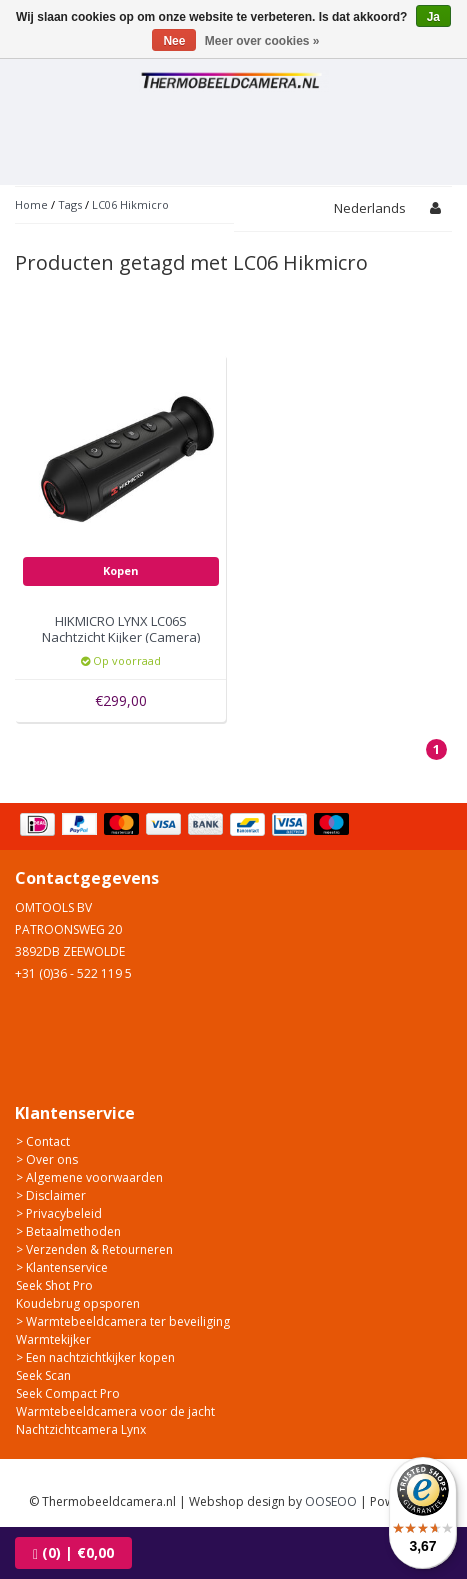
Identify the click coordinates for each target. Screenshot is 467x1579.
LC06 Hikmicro (130, 204)
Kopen (121, 570)
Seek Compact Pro (68, 1393)
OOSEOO (331, 1501)
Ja (433, 17)
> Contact (43, 1141)
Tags (70, 204)
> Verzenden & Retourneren (94, 1249)
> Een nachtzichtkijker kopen (95, 1357)
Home (31, 204)
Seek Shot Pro (54, 1285)
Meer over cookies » (262, 41)
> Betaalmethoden (68, 1231)
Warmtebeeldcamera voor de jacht (115, 1411)
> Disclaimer (51, 1195)
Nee (174, 41)
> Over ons (47, 1159)
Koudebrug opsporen (78, 1303)
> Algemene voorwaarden (89, 1177)
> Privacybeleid (59, 1213)
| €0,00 (73, 1552)
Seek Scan (43, 1375)
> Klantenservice (62, 1267)
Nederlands (370, 208)
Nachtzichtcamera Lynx (81, 1429)
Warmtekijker (53, 1339)
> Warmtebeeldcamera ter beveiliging (123, 1321)
